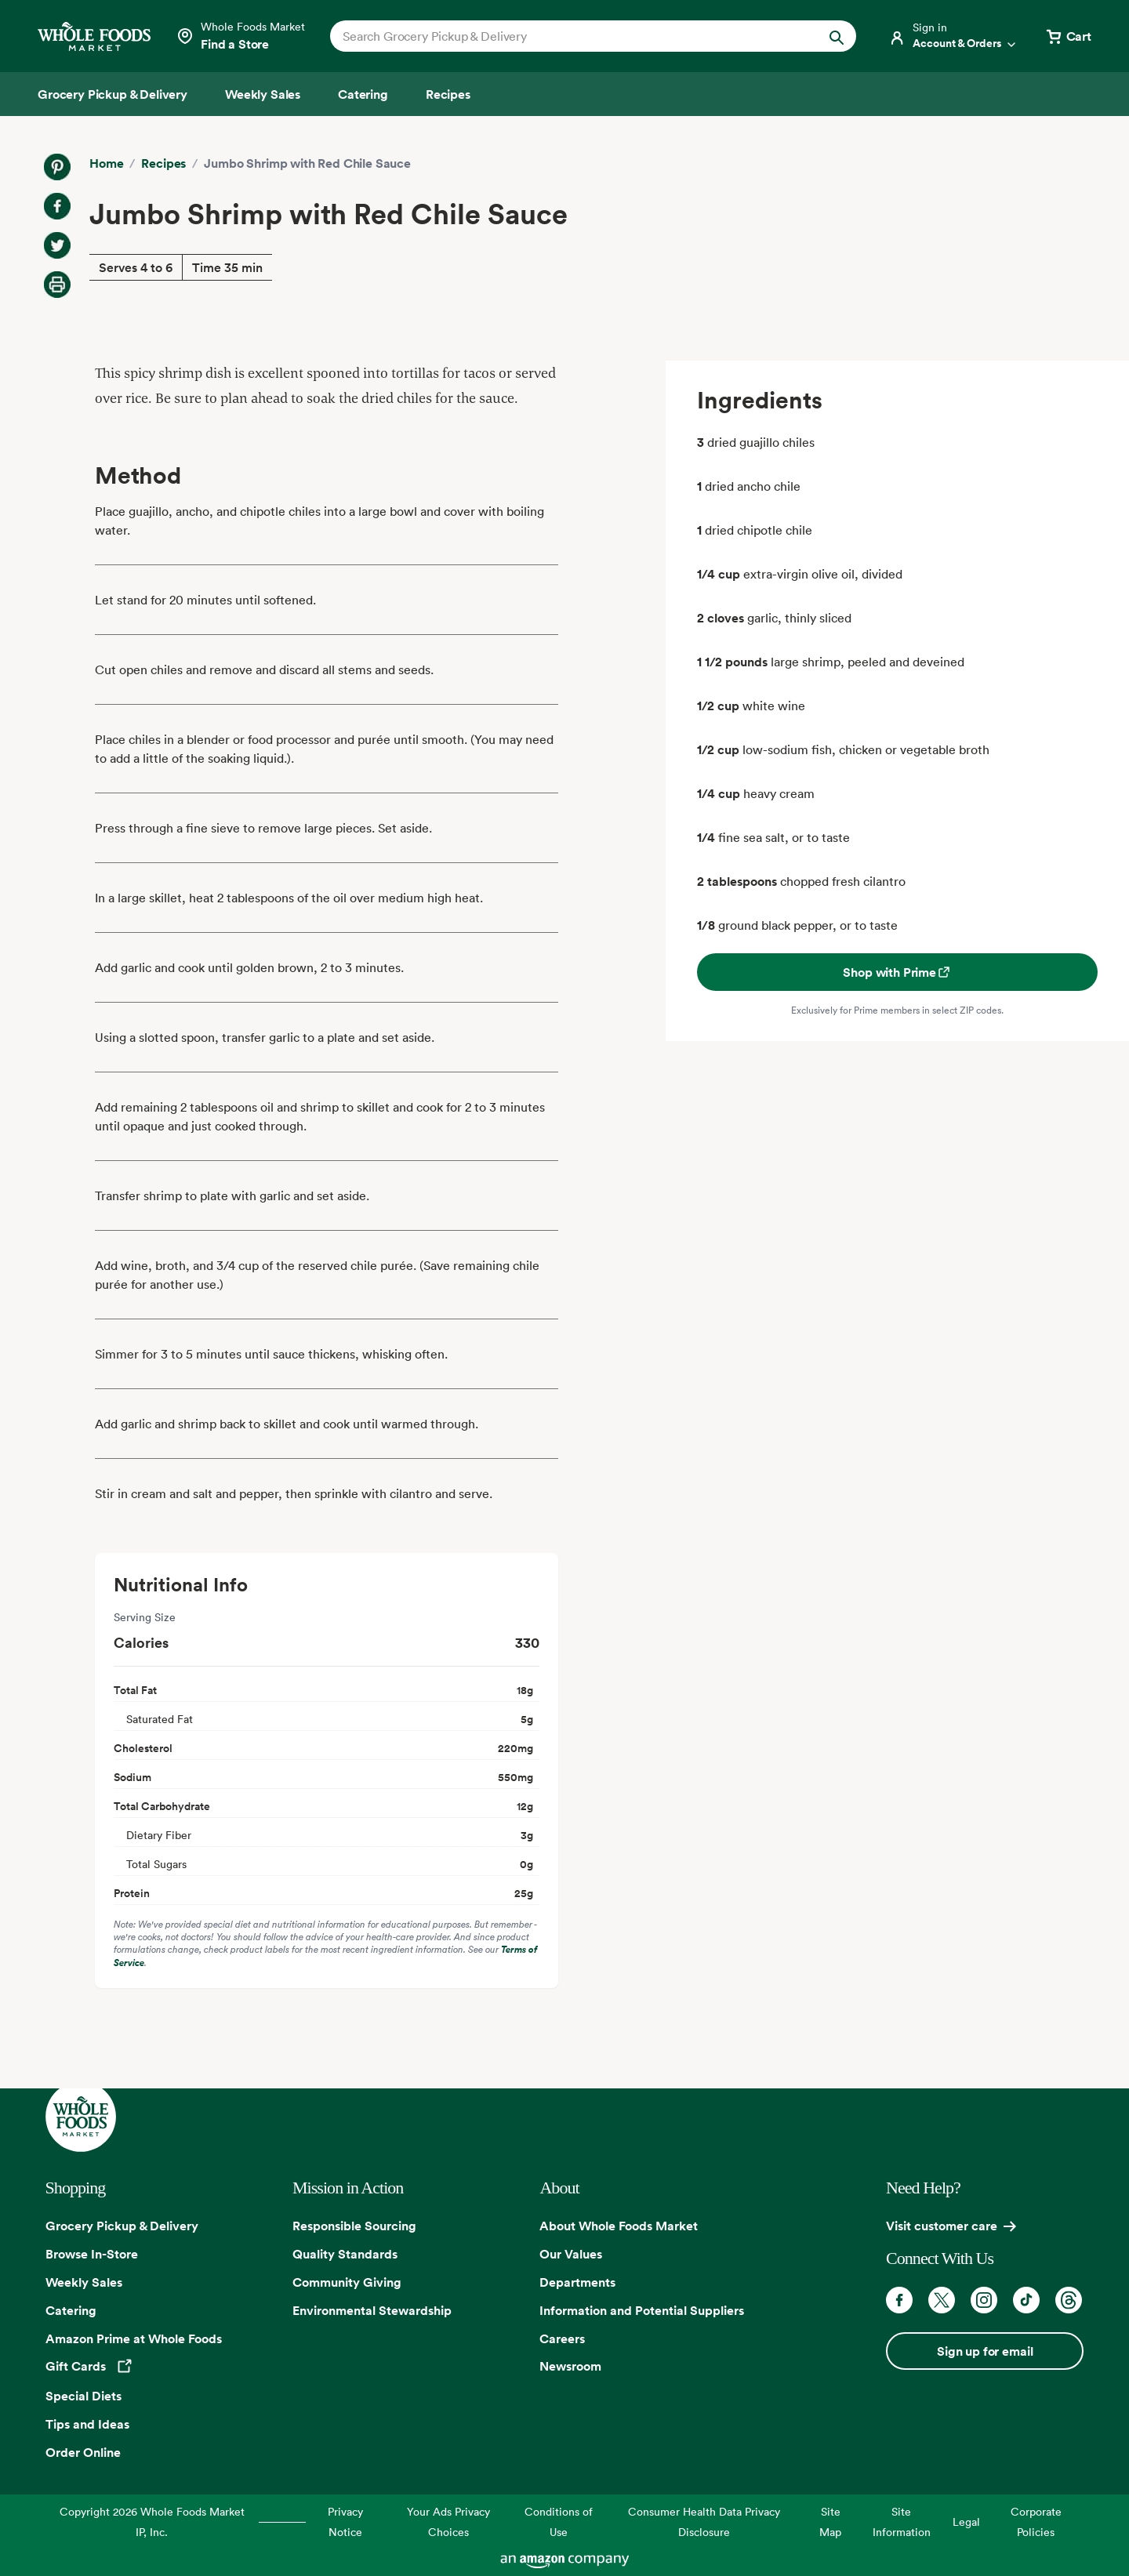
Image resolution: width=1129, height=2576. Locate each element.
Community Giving (346, 2282)
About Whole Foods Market (618, 2225)
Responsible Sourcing (354, 2225)
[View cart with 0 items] (1067, 36)
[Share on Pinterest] (57, 167)
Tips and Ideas (87, 2424)
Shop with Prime (897, 972)
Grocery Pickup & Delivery (121, 2225)
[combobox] (568, 36)
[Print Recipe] (57, 284)
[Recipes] (448, 94)
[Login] (953, 36)
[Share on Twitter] (57, 245)
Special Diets (83, 2395)
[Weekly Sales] (262, 94)
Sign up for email (985, 2351)
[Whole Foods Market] (94, 36)
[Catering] (363, 94)
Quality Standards (345, 2253)
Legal (966, 2521)
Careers (562, 2338)
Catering (70, 2310)
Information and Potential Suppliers (641, 2310)
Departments (577, 2282)
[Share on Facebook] (57, 206)
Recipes (163, 163)
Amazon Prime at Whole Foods (133, 2338)
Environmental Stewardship (372, 2310)
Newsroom (570, 2366)
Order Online (83, 2452)
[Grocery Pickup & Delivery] (112, 94)
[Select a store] (240, 36)
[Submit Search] (837, 36)
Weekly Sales (83, 2282)
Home (106, 163)
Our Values (570, 2253)
